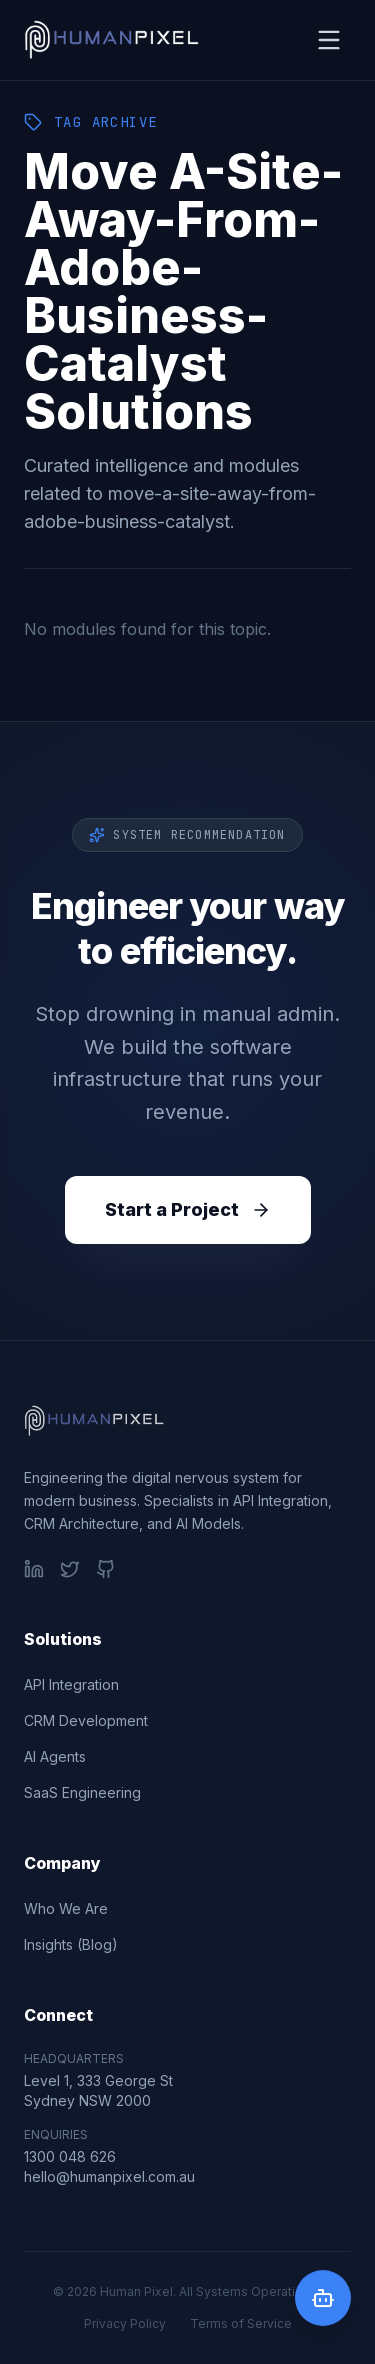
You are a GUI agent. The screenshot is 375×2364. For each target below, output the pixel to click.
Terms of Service (241, 2323)
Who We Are (66, 1908)
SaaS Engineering (82, 1792)
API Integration (71, 1684)
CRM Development (86, 1720)
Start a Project (188, 1209)
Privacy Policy (125, 2323)
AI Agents (55, 1756)
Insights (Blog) (71, 1944)
